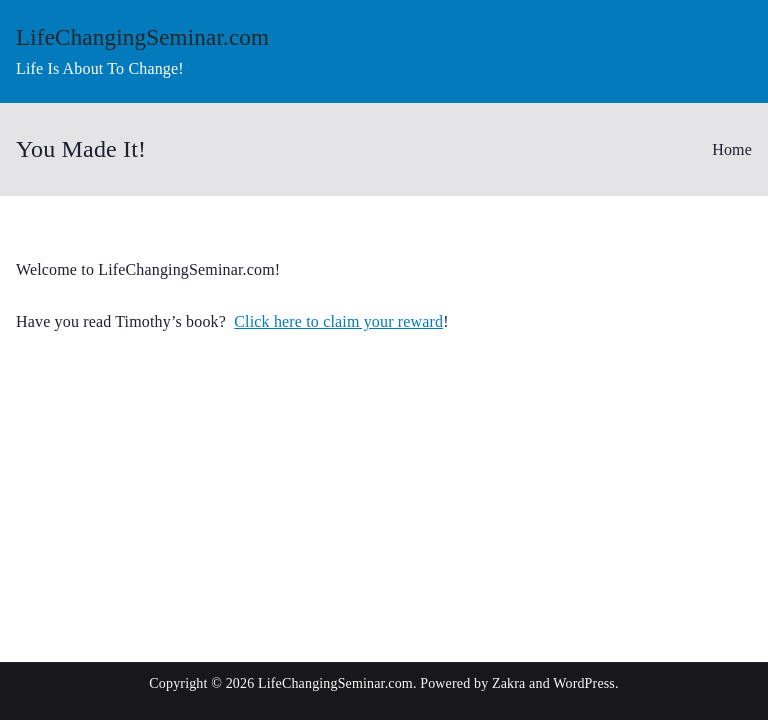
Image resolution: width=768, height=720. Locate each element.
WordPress (584, 683)
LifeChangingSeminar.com (142, 37)
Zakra (508, 683)
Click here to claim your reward (338, 321)
